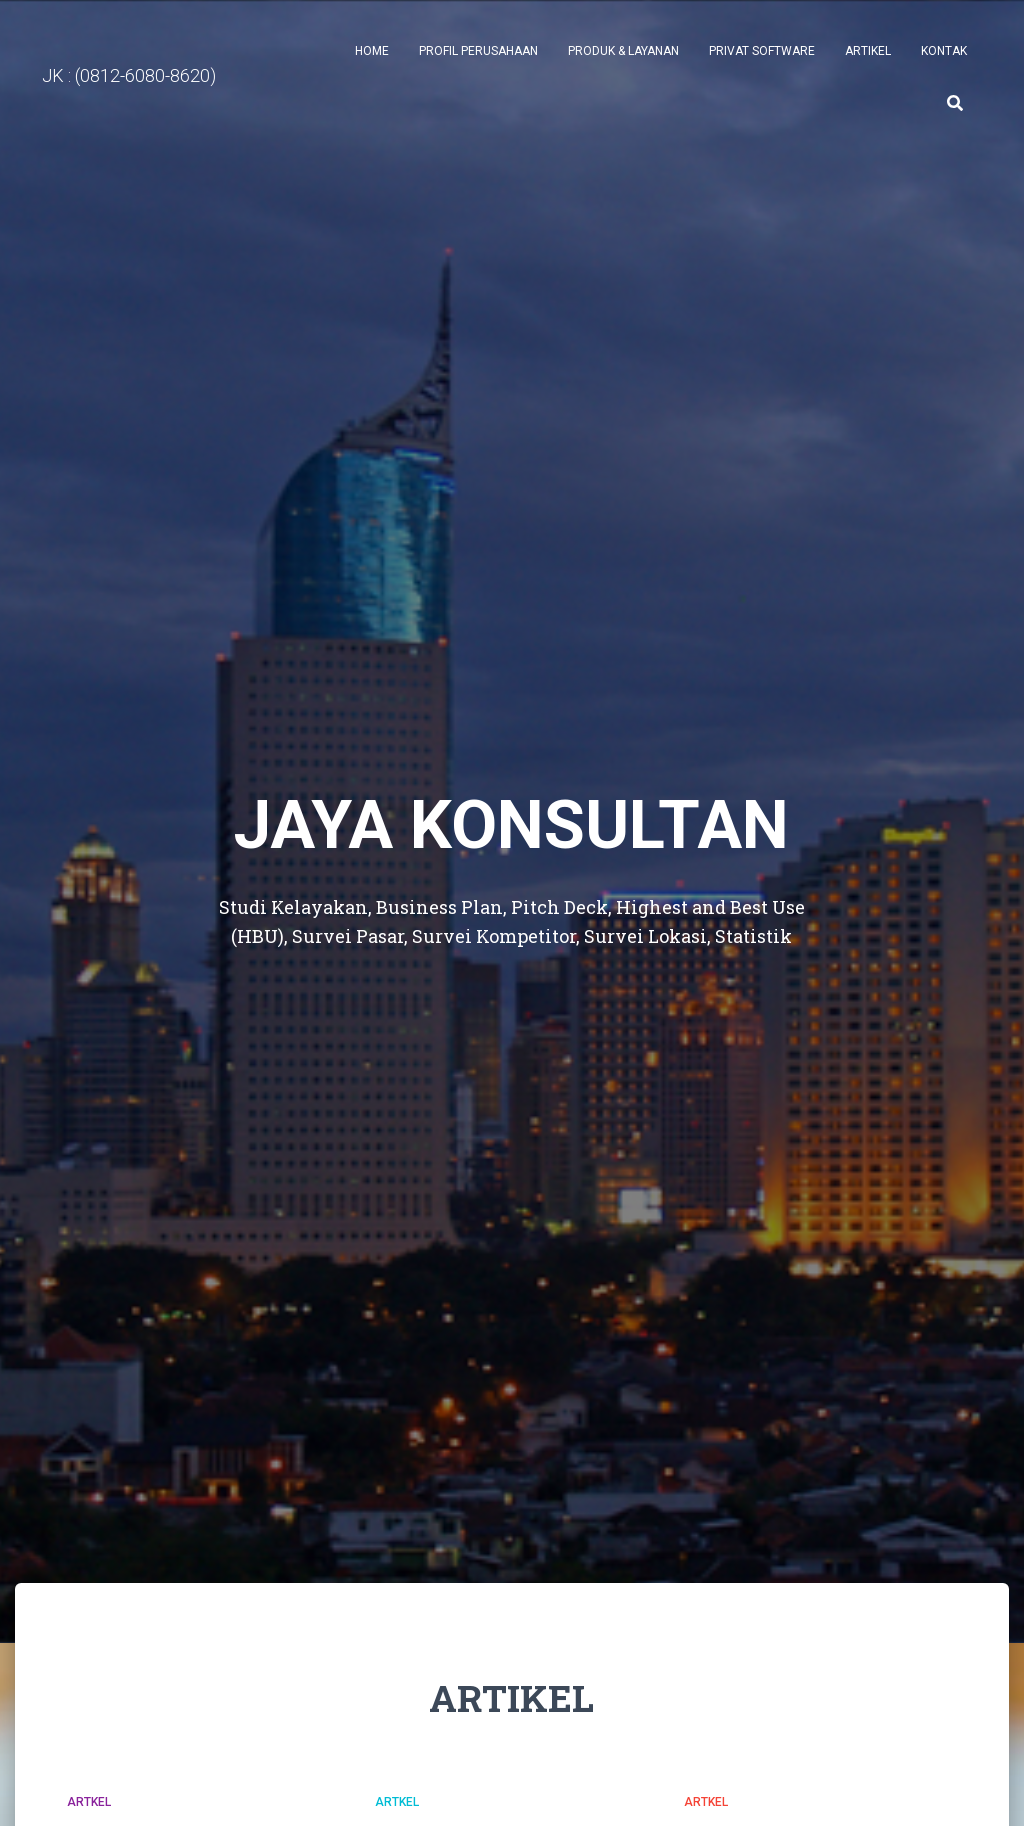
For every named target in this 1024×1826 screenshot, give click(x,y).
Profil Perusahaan (478, 51)
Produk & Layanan (623, 51)
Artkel (89, 1802)
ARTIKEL (868, 51)
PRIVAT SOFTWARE (762, 51)
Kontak (944, 51)
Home (372, 51)
